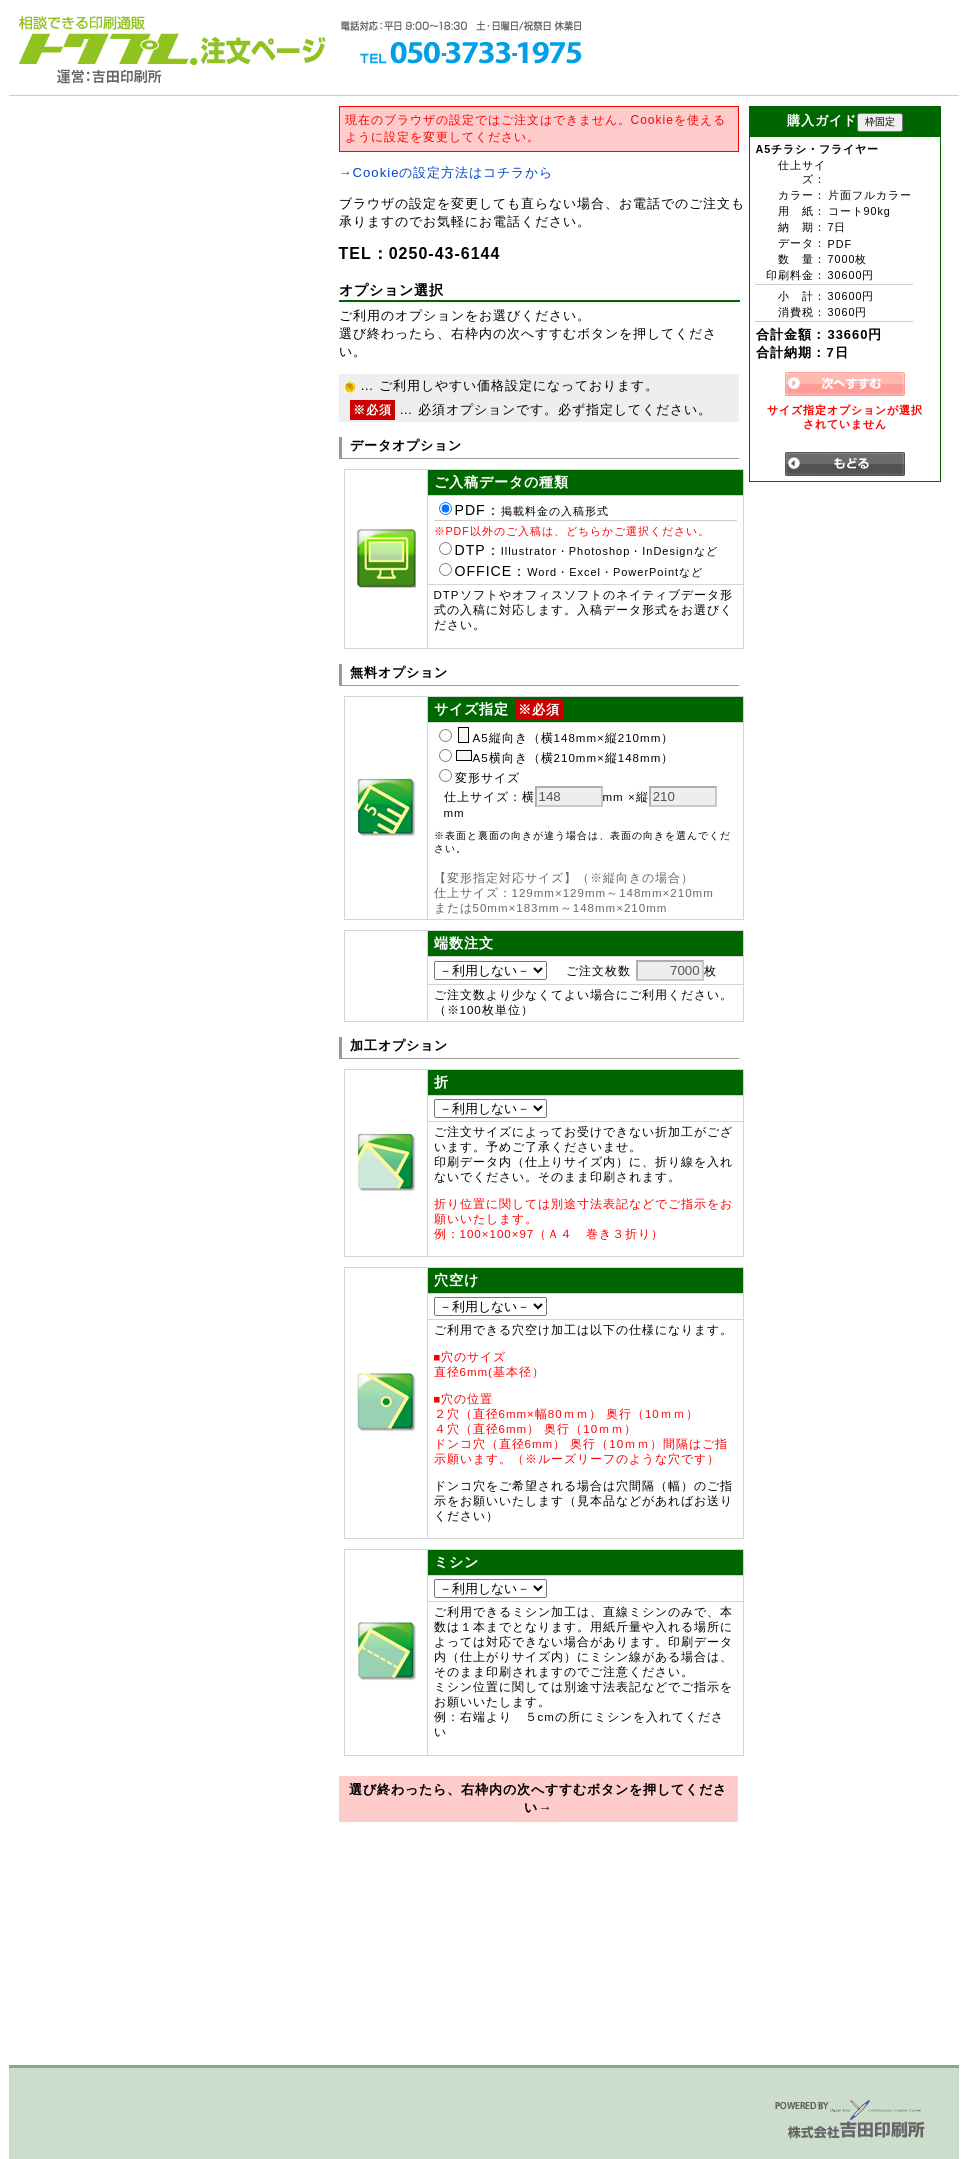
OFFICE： (571, 571)
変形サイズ (479, 778)
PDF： (524, 510)
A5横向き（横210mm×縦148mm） (557, 758)
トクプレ (104, 40)
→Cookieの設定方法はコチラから (446, 172)
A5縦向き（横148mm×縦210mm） (557, 738)
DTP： (578, 550)
